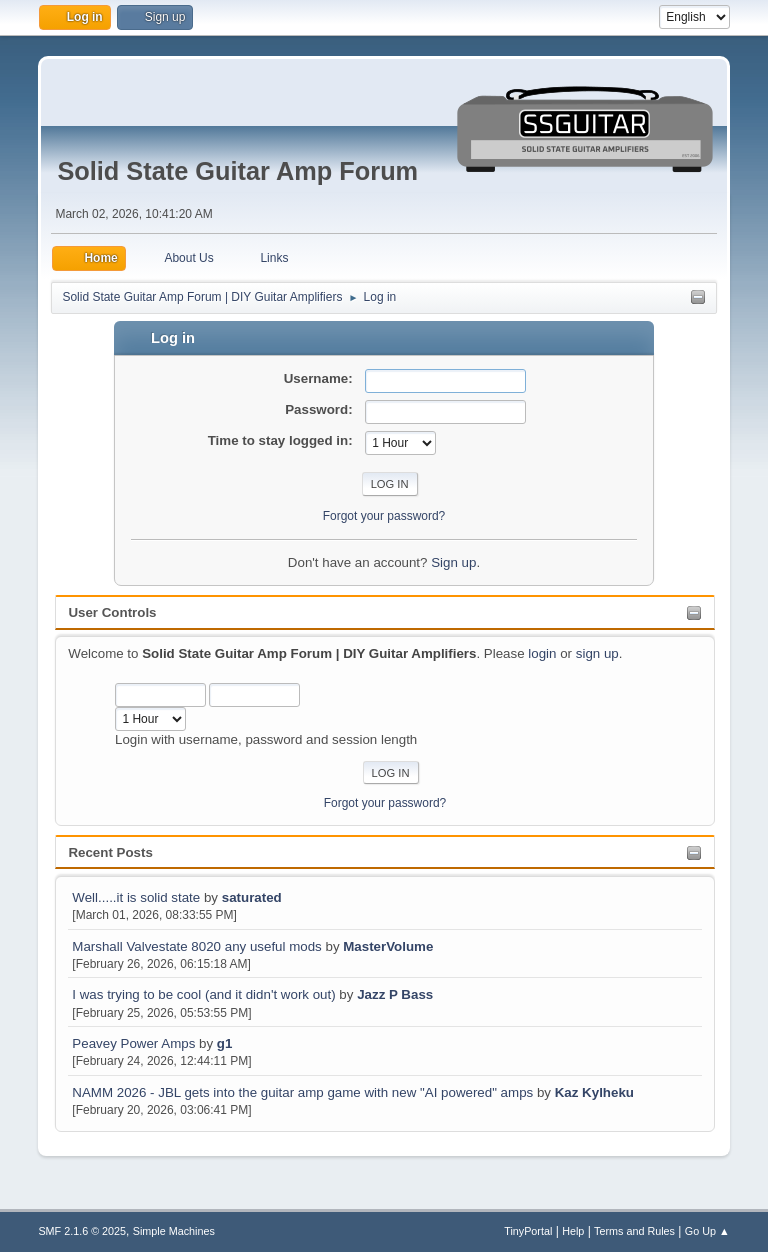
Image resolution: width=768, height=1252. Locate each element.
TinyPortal (528, 1231)
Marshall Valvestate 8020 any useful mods (196, 946)
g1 (225, 1043)
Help (573, 1231)
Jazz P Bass (395, 994)
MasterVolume (388, 946)
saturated (252, 897)
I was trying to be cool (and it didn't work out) (203, 994)
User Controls (112, 612)
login (542, 653)
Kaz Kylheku (594, 1092)
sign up (597, 653)
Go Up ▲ (707, 1231)
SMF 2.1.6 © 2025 (82, 1231)
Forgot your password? (385, 803)
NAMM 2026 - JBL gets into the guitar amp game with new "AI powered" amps (302, 1092)
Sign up (453, 562)
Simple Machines (174, 1231)
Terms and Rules (634, 1231)
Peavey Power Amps (133, 1043)
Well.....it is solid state (138, 897)
